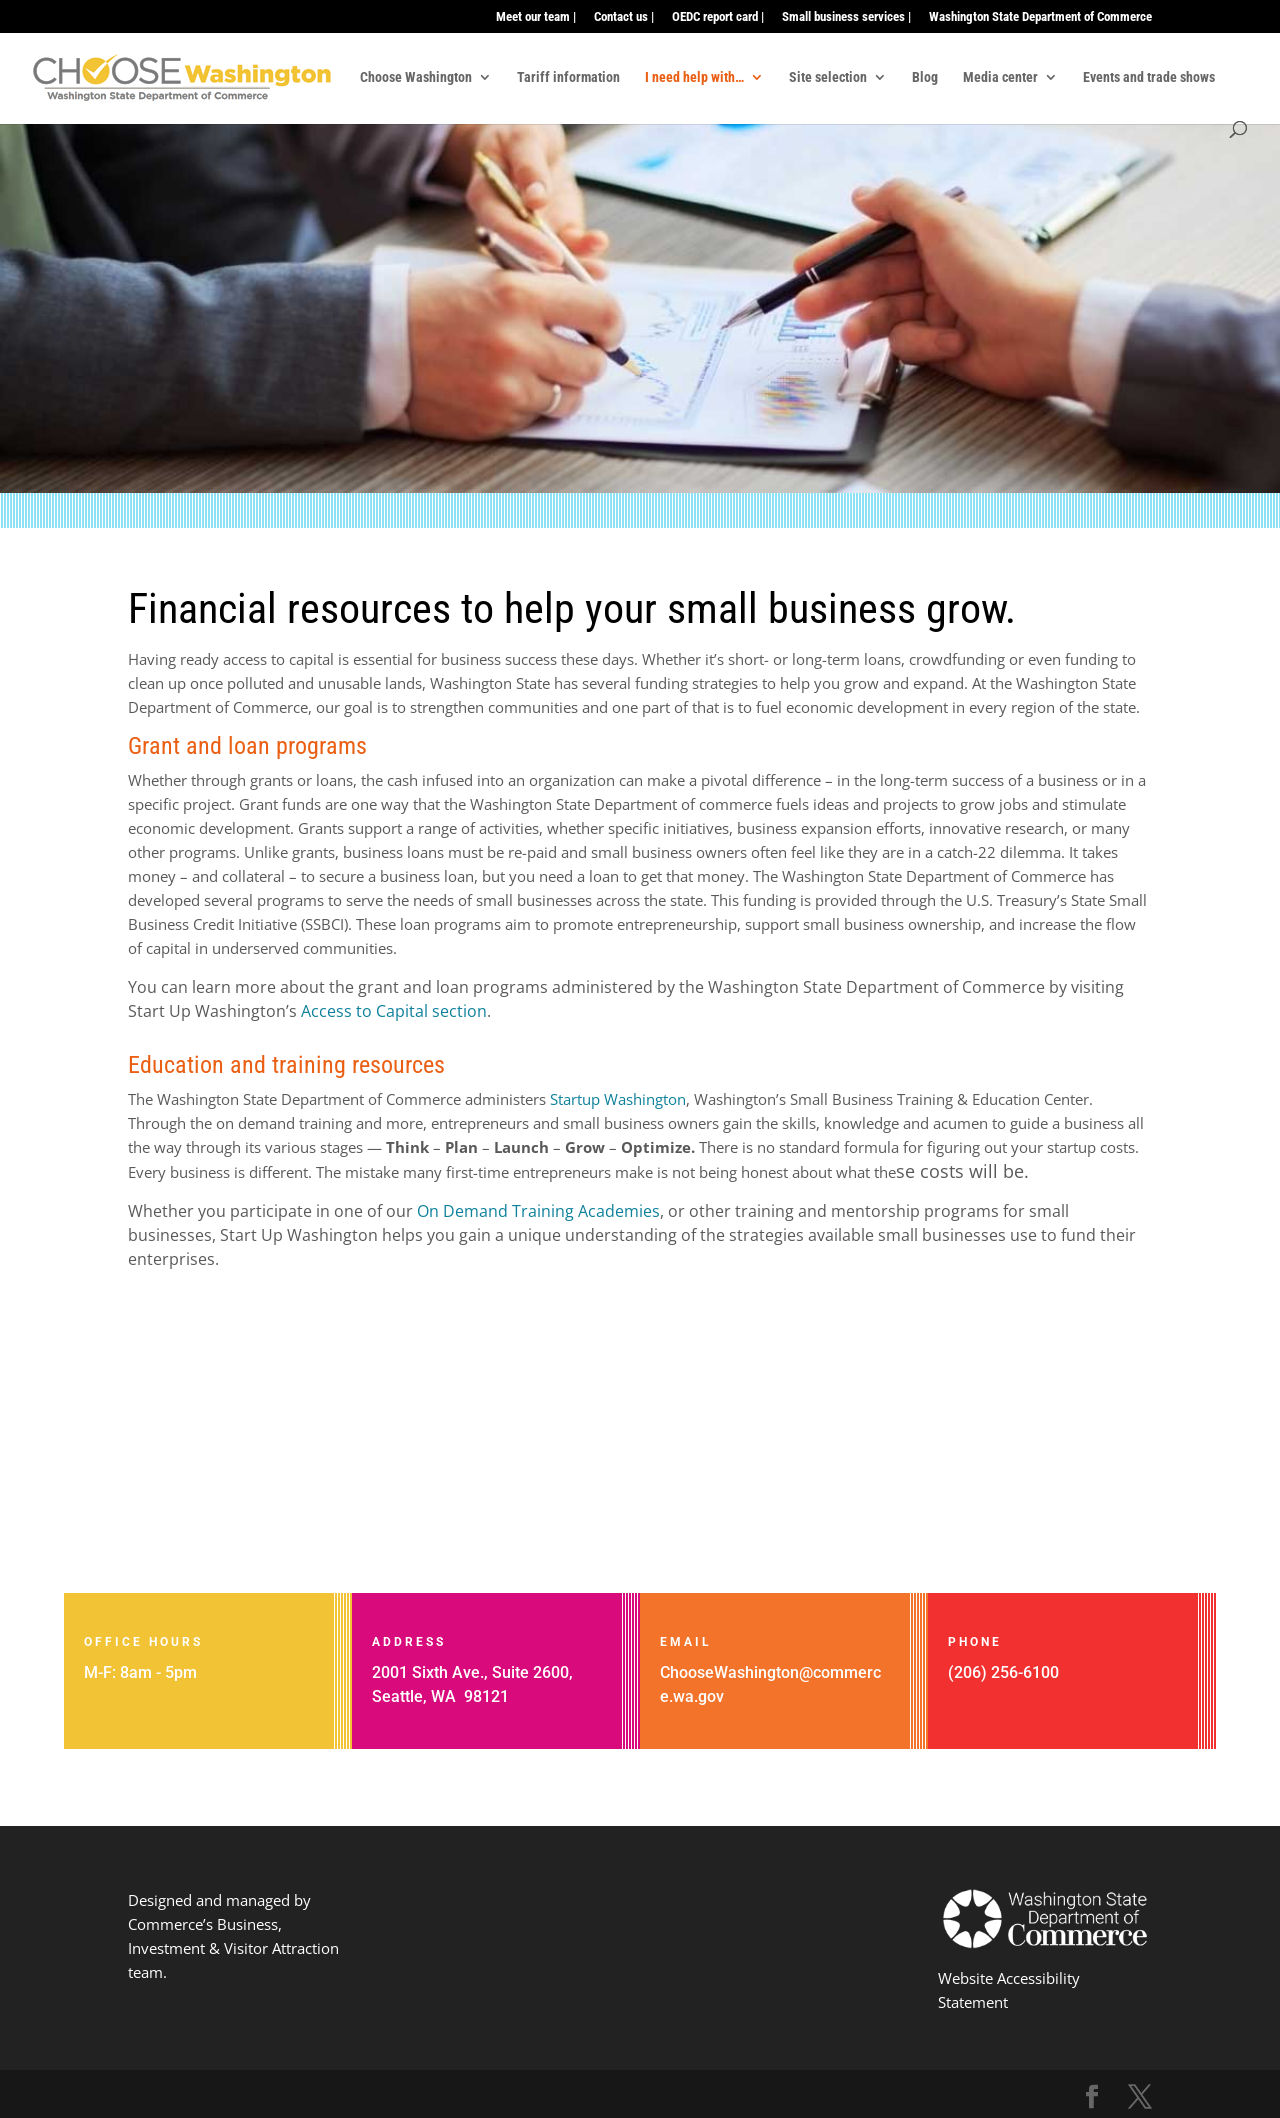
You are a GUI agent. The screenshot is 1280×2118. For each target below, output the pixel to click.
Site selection (828, 77)
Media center (1000, 77)
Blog (925, 77)
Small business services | (846, 17)
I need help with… (694, 77)
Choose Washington (416, 77)
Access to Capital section (394, 1011)
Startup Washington (618, 1099)
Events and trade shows (1149, 77)
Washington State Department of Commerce (1040, 17)
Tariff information (568, 77)
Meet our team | (536, 17)
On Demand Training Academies (538, 1211)
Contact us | (624, 17)
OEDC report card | (718, 17)
